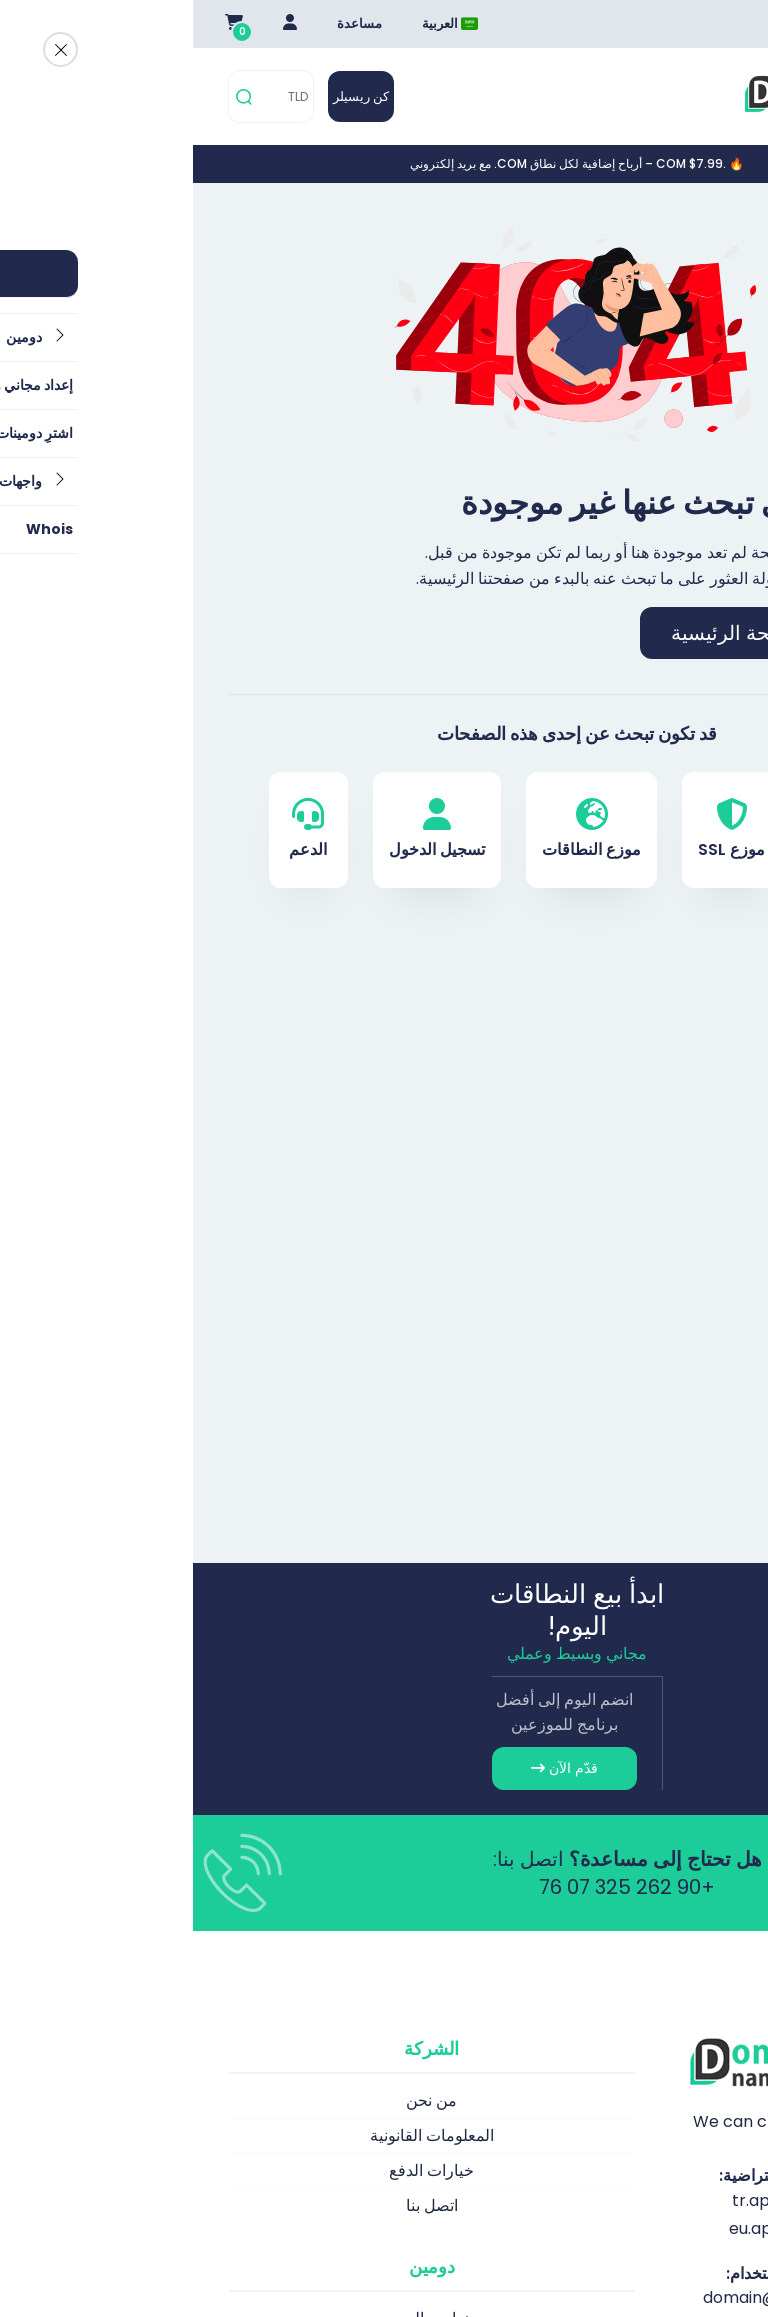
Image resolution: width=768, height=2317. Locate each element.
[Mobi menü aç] (719, 97)
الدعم (115, 829)
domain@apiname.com (602, 2297)
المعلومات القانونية (239, 2135)
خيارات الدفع (238, 2170)
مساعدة (166, 23)
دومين (652, 829)
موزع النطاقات (398, 829)
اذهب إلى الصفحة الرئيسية (589, 633)
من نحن (238, 2100)
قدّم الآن (371, 1768)
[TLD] (93, 96)
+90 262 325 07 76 (434, 1887)
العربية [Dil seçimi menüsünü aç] (257, 23)
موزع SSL (538, 829)
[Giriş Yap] (97, 24)
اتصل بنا (239, 2205)
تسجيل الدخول (244, 829)
